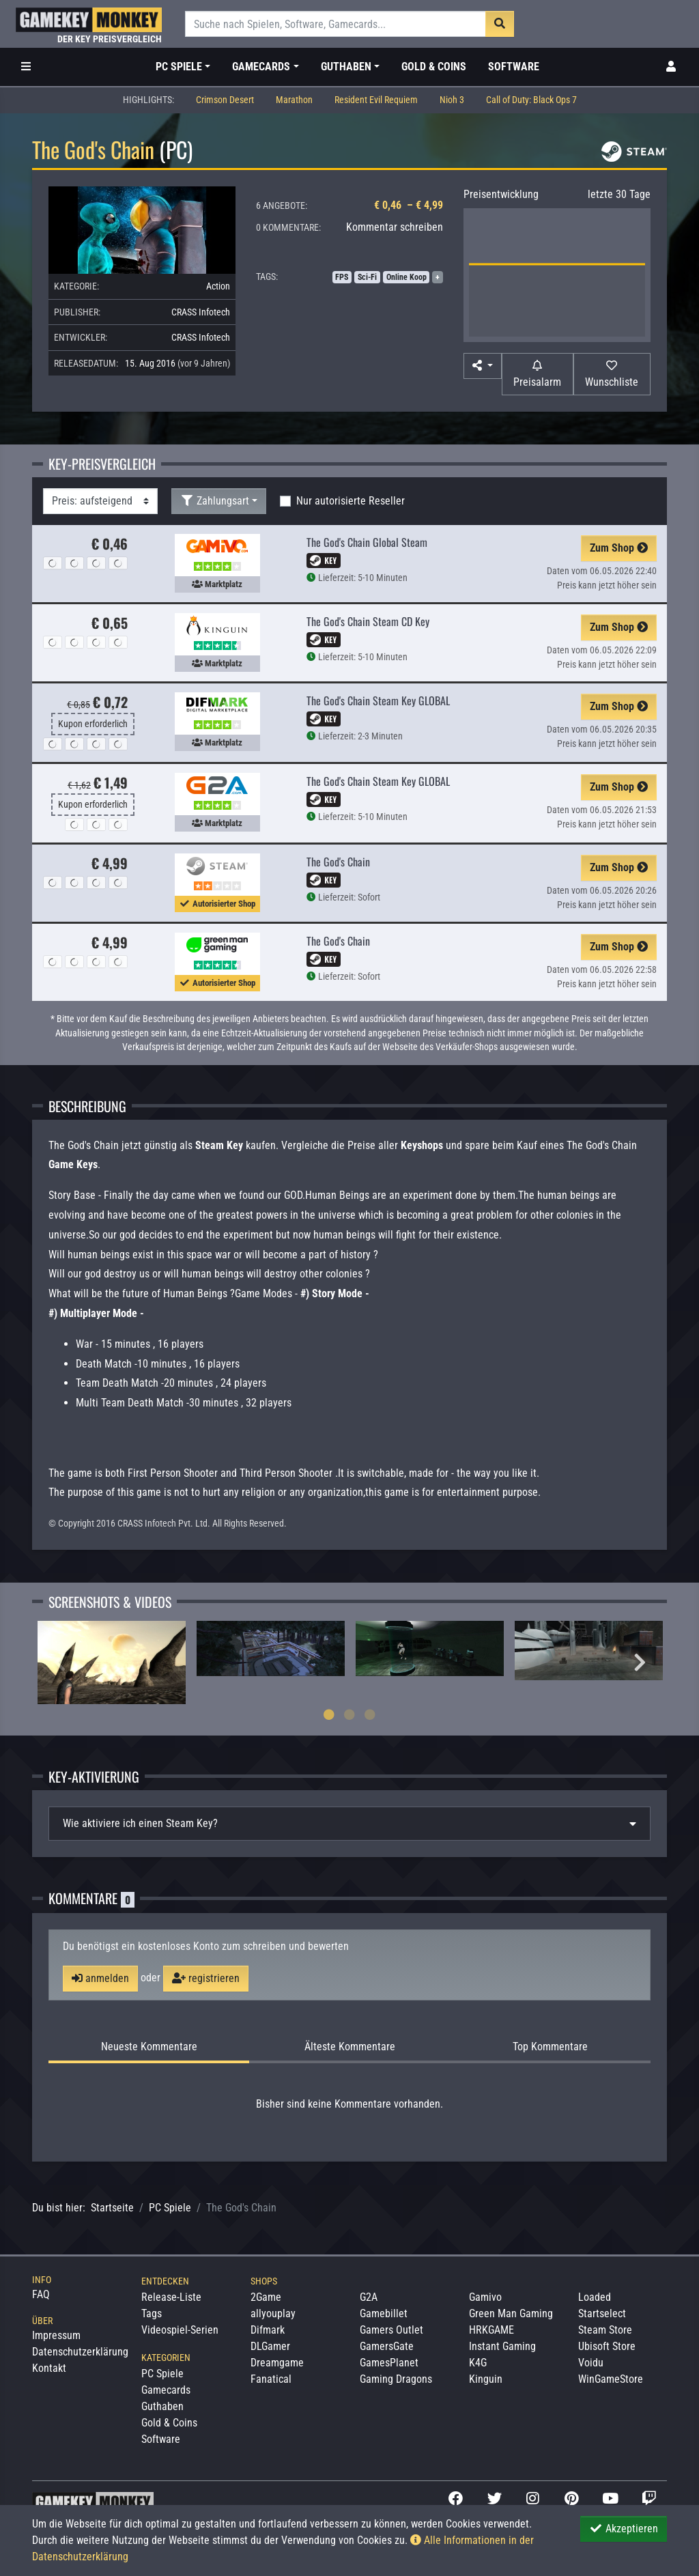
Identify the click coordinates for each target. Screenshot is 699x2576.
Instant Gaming (502, 2346)
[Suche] (335, 24)
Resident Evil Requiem (376, 100)
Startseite (112, 2207)
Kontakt (49, 2368)
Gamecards (165, 2389)
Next (639, 1662)
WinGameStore (610, 2379)
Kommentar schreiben (394, 227)
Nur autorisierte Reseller (350, 500)
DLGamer (270, 2346)
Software (513, 66)
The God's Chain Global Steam (366, 542)
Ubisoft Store (607, 2346)
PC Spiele (170, 2207)
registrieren (206, 1978)
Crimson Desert (225, 100)
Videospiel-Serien (179, 2329)
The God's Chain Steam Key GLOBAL (378, 700)
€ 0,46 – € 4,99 (408, 205)
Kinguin (485, 2379)
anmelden (100, 1978)
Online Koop (406, 277)
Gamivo (485, 2297)
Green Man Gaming (511, 2313)
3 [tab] (370, 1714)
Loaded (594, 2297)
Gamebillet (384, 2313)
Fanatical (271, 2379)
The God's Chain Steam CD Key (367, 621)
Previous (59, 1662)
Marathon (294, 100)
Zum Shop (619, 547)
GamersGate (387, 2346)
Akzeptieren (623, 2528)
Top (550, 2047)
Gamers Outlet (391, 2329)
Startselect (602, 2313)
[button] (482, 366)
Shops (264, 2281)
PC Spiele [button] (179, 66)
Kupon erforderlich (93, 723)
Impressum (56, 2335)
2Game (266, 2297)
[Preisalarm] (537, 374)
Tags (151, 2313)
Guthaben (162, 2406)
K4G (478, 2362)
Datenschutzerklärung (80, 2351)
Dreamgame (277, 2362)
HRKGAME (491, 2329)
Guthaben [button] (346, 66)
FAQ (41, 2294)
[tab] (349, 1824)
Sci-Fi (367, 277)
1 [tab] (329, 1714)
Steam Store (605, 2329)
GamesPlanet (389, 2362)
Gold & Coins (433, 66)
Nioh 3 (452, 100)
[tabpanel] (111, 1662)
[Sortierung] (100, 501)
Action (218, 286)
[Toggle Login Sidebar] (671, 67)
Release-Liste (171, 2297)
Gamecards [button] (261, 66)
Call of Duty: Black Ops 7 (531, 100)
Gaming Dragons (396, 2379)
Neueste (149, 2047)
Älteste (349, 2047)
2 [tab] (349, 1714)
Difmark (268, 2329)
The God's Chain (338, 861)
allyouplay (273, 2313)
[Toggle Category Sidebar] (26, 67)
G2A (368, 2297)
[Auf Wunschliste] (612, 374)
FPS (341, 277)
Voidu (590, 2362)
